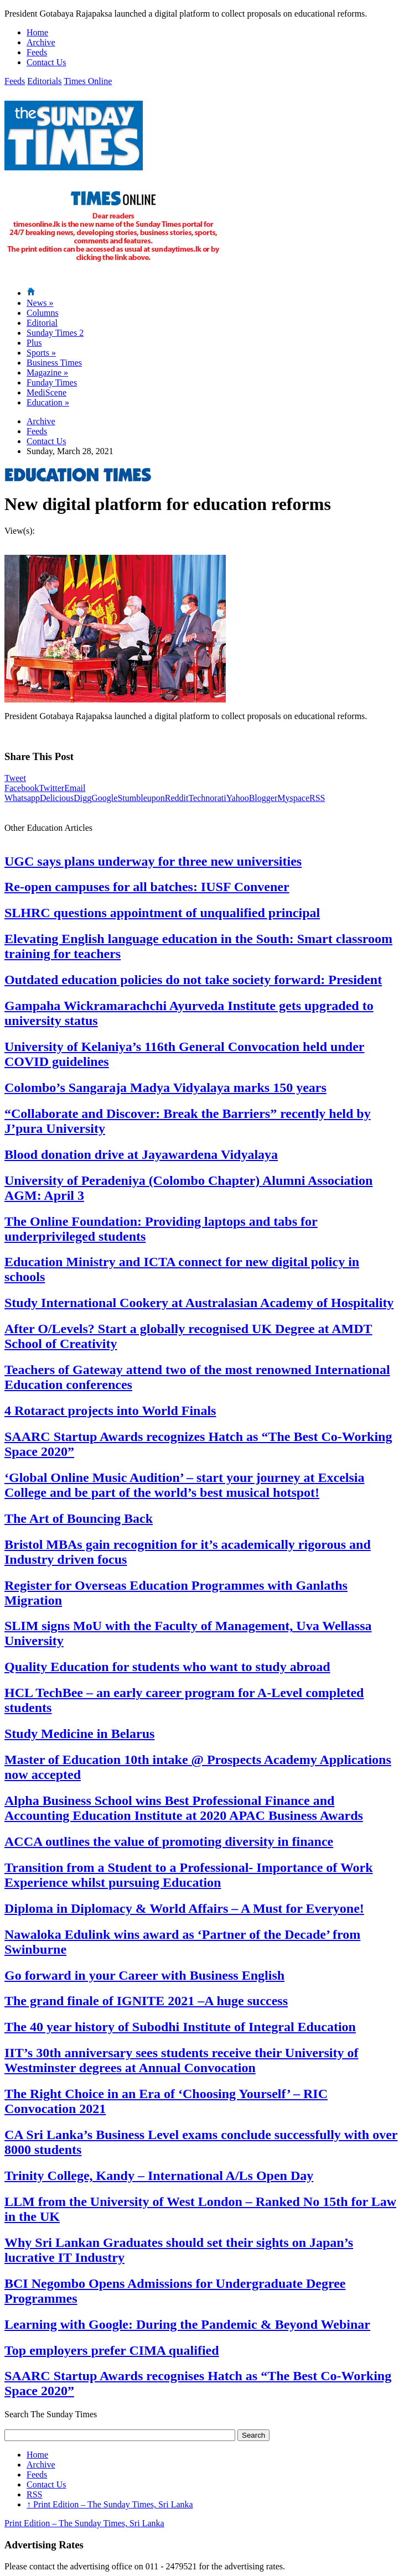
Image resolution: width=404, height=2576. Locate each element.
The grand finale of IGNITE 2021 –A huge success (146, 2001)
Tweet (15, 778)
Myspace (293, 798)
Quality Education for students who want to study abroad (167, 1666)
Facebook (21, 788)
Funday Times (52, 382)
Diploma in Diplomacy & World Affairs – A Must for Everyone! (184, 1908)
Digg (82, 798)
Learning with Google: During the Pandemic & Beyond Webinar (187, 2324)
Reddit (177, 798)
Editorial (42, 322)
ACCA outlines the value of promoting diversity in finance (168, 1841)
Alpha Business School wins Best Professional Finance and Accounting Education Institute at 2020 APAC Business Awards (183, 1808)
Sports (41, 352)
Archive (41, 42)
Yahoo (237, 798)
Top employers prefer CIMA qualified (111, 2350)
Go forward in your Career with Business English (144, 1975)
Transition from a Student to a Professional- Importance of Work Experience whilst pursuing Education (188, 1875)
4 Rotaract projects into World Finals (110, 1410)
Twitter (51, 788)
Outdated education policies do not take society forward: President (193, 979)
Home (37, 32)
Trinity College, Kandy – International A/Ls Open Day (158, 2175)
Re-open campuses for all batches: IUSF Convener (146, 887)
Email (74, 788)
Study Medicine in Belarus (79, 1733)
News (40, 303)
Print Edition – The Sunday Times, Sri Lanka (110, 2504)
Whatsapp (22, 798)
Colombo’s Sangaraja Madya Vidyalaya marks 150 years (165, 1087)
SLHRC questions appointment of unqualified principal (162, 912)
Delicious (57, 798)
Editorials (44, 81)
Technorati (207, 798)
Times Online (88, 81)
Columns (43, 313)
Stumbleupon (140, 798)
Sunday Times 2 (55, 332)
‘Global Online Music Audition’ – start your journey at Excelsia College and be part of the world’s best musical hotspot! (184, 1485)
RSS (317, 798)
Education (48, 402)
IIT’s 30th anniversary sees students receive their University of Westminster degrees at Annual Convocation (181, 2060)
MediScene (46, 392)
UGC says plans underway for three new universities (153, 861)
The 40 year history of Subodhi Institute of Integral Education (180, 2027)
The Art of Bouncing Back (78, 1518)
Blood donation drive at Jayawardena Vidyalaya (141, 1154)
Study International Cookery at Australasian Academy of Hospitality (198, 1302)
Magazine (47, 372)
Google (104, 798)
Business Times (54, 362)
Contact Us (46, 62)
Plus (34, 342)
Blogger (263, 798)
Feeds (37, 52)
